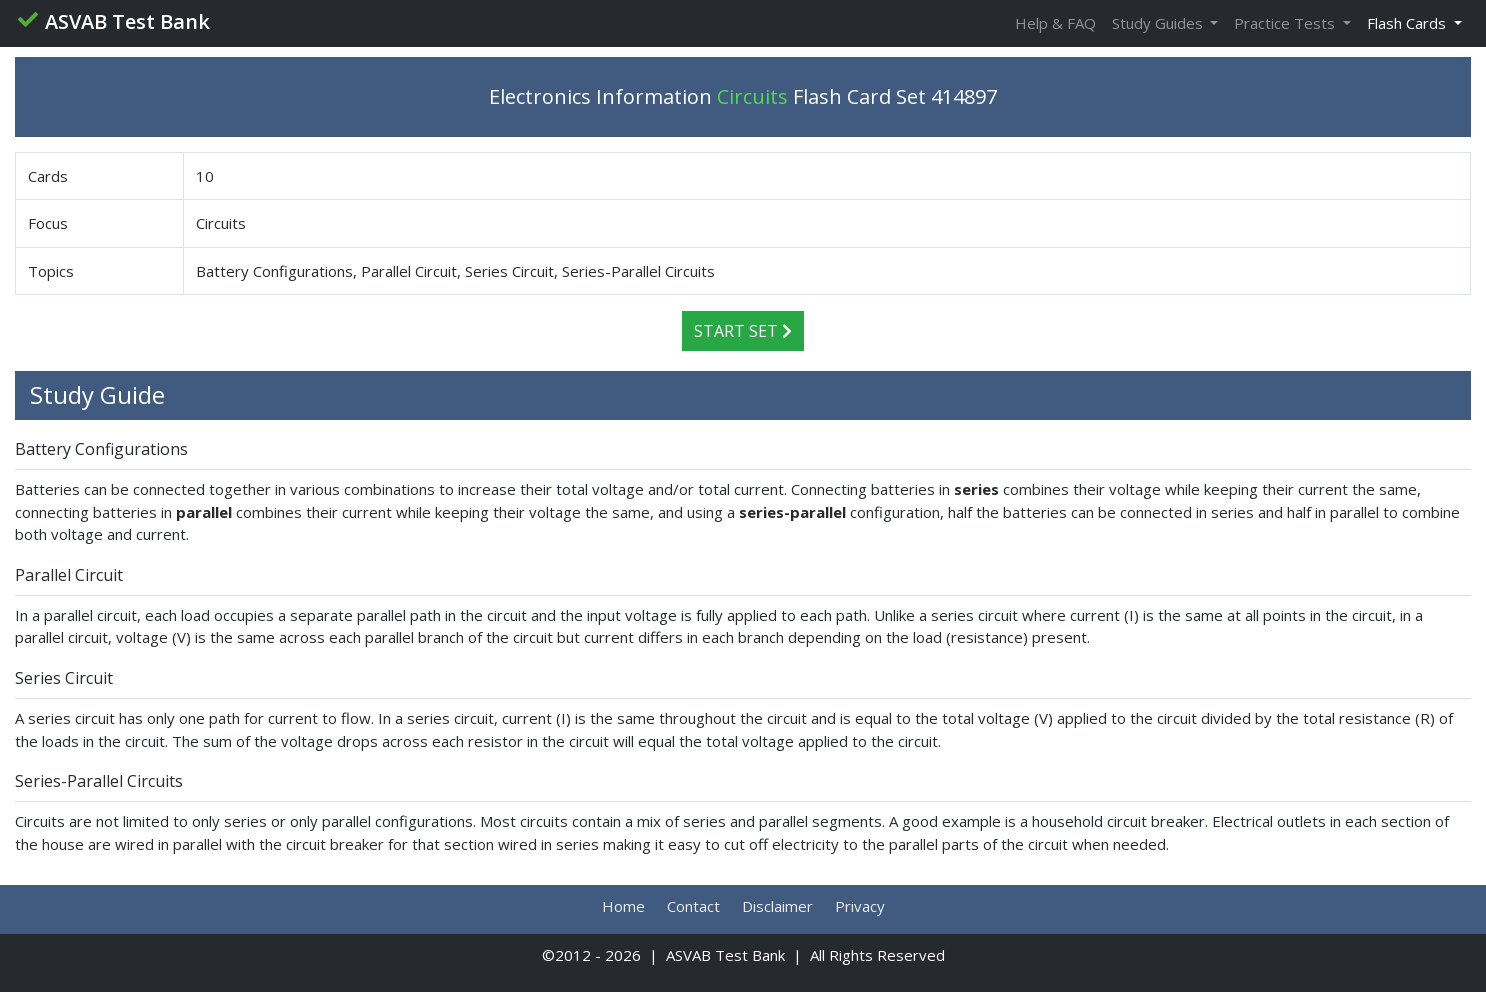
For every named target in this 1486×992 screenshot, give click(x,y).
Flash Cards (1408, 23)
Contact (693, 906)
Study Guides (1159, 23)
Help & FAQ (1055, 23)
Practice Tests (1286, 23)
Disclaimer (777, 906)
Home (623, 906)
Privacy (860, 906)
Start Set (743, 331)
